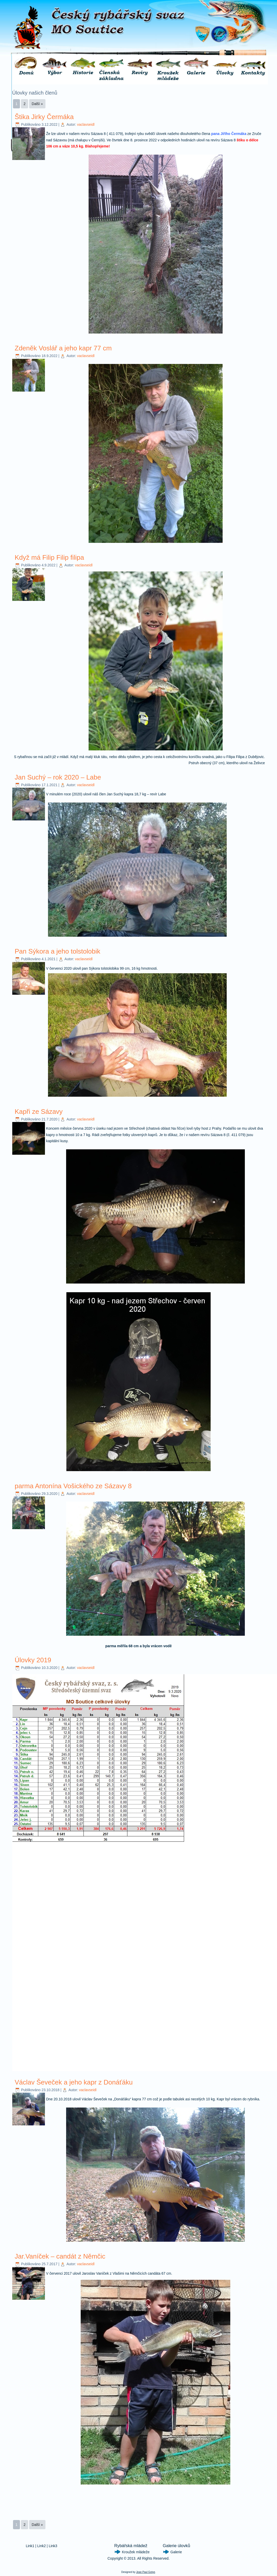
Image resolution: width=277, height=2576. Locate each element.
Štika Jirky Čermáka (44, 117)
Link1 (30, 2546)
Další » (37, 104)
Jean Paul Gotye (145, 2572)
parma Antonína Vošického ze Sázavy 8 (73, 1486)
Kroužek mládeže (136, 2552)
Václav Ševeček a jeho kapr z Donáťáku (74, 2082)
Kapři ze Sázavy (39, 1111)
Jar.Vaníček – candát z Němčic (60, 2256)
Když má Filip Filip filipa (49, 557)
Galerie (176, 2552)
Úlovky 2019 (33, 1660)
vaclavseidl (85, 124)
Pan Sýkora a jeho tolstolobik (57, 951)
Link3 (53, 2546)
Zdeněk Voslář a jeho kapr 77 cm (63, 348)
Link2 (41, 2546)
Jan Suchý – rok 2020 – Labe (58, 777)
